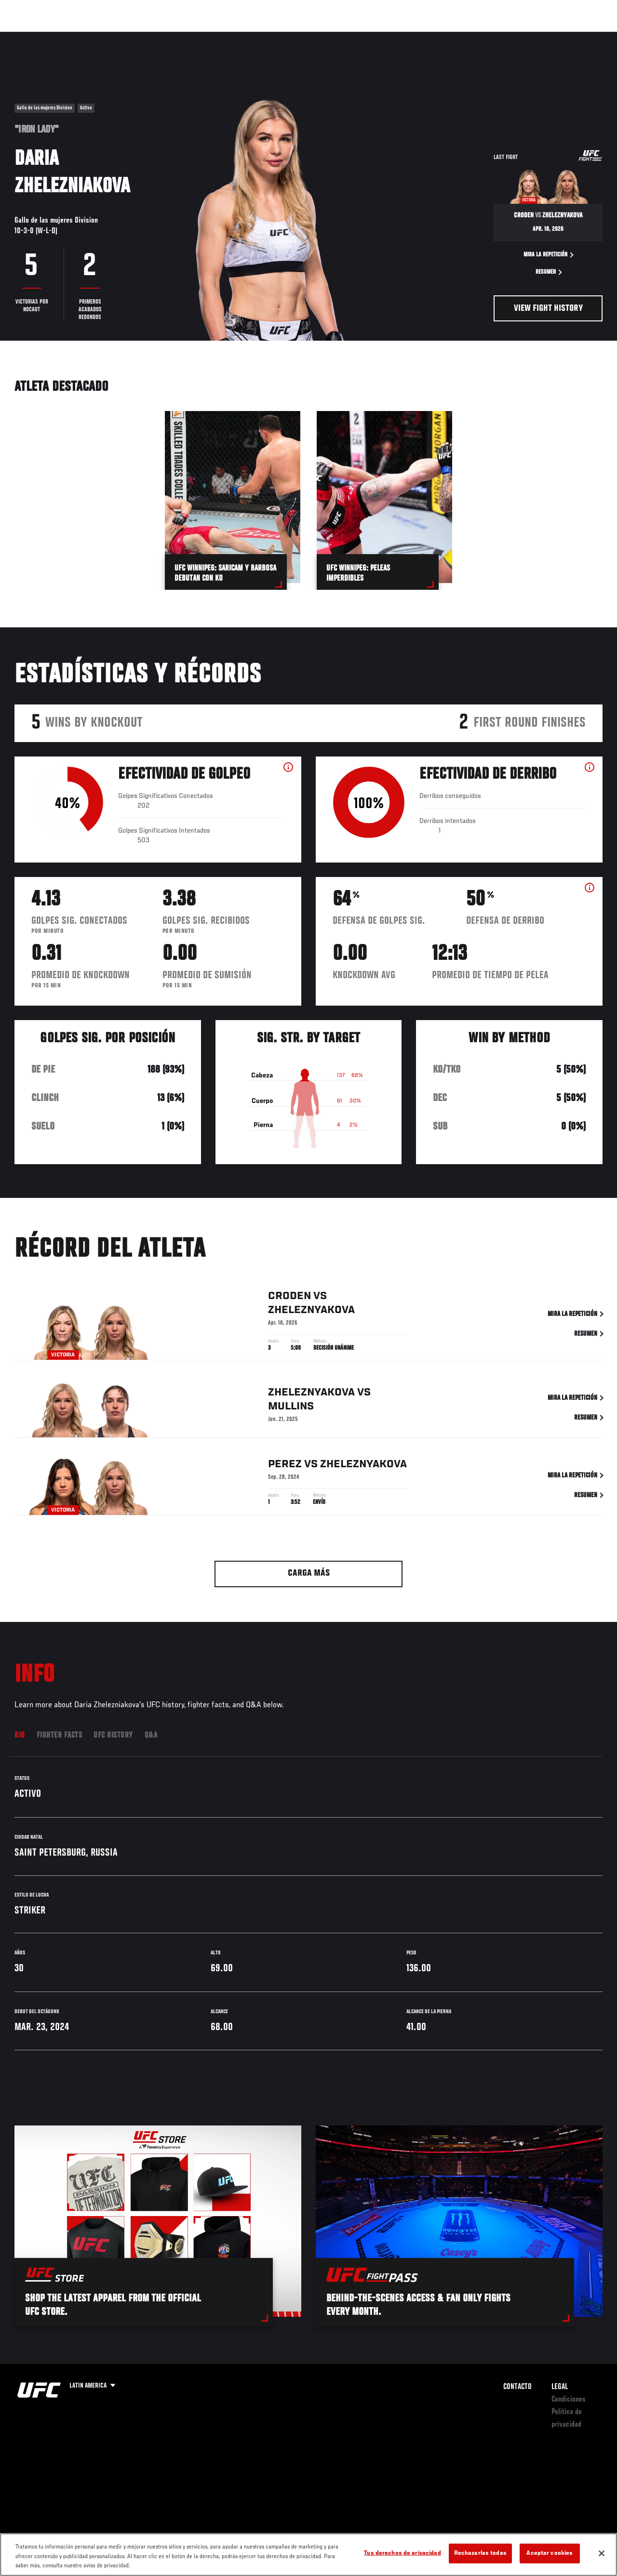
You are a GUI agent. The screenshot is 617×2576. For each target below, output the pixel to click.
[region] (308, 2554)
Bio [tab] (19, 1735)
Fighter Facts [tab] (59, 1735)
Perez (285, 1466)
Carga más (309, 1573)
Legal (559, 2387)
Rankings (69, 36)
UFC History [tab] (113, 1735)
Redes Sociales (476, 36)
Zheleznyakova (311, 1312)
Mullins (291, 1408)
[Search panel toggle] (586, 37)
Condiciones (568, 2399)
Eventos (28, 36)
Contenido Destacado (178, 36)
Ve (518, 36)
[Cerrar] (601, 2553)
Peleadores (116, 36)
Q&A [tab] (151, 1735)
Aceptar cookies (549, 2553)
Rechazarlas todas (480, 2553)
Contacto (517, 2387)
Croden (289, 1298)
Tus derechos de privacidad (402, 2553)
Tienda (561, 36)
